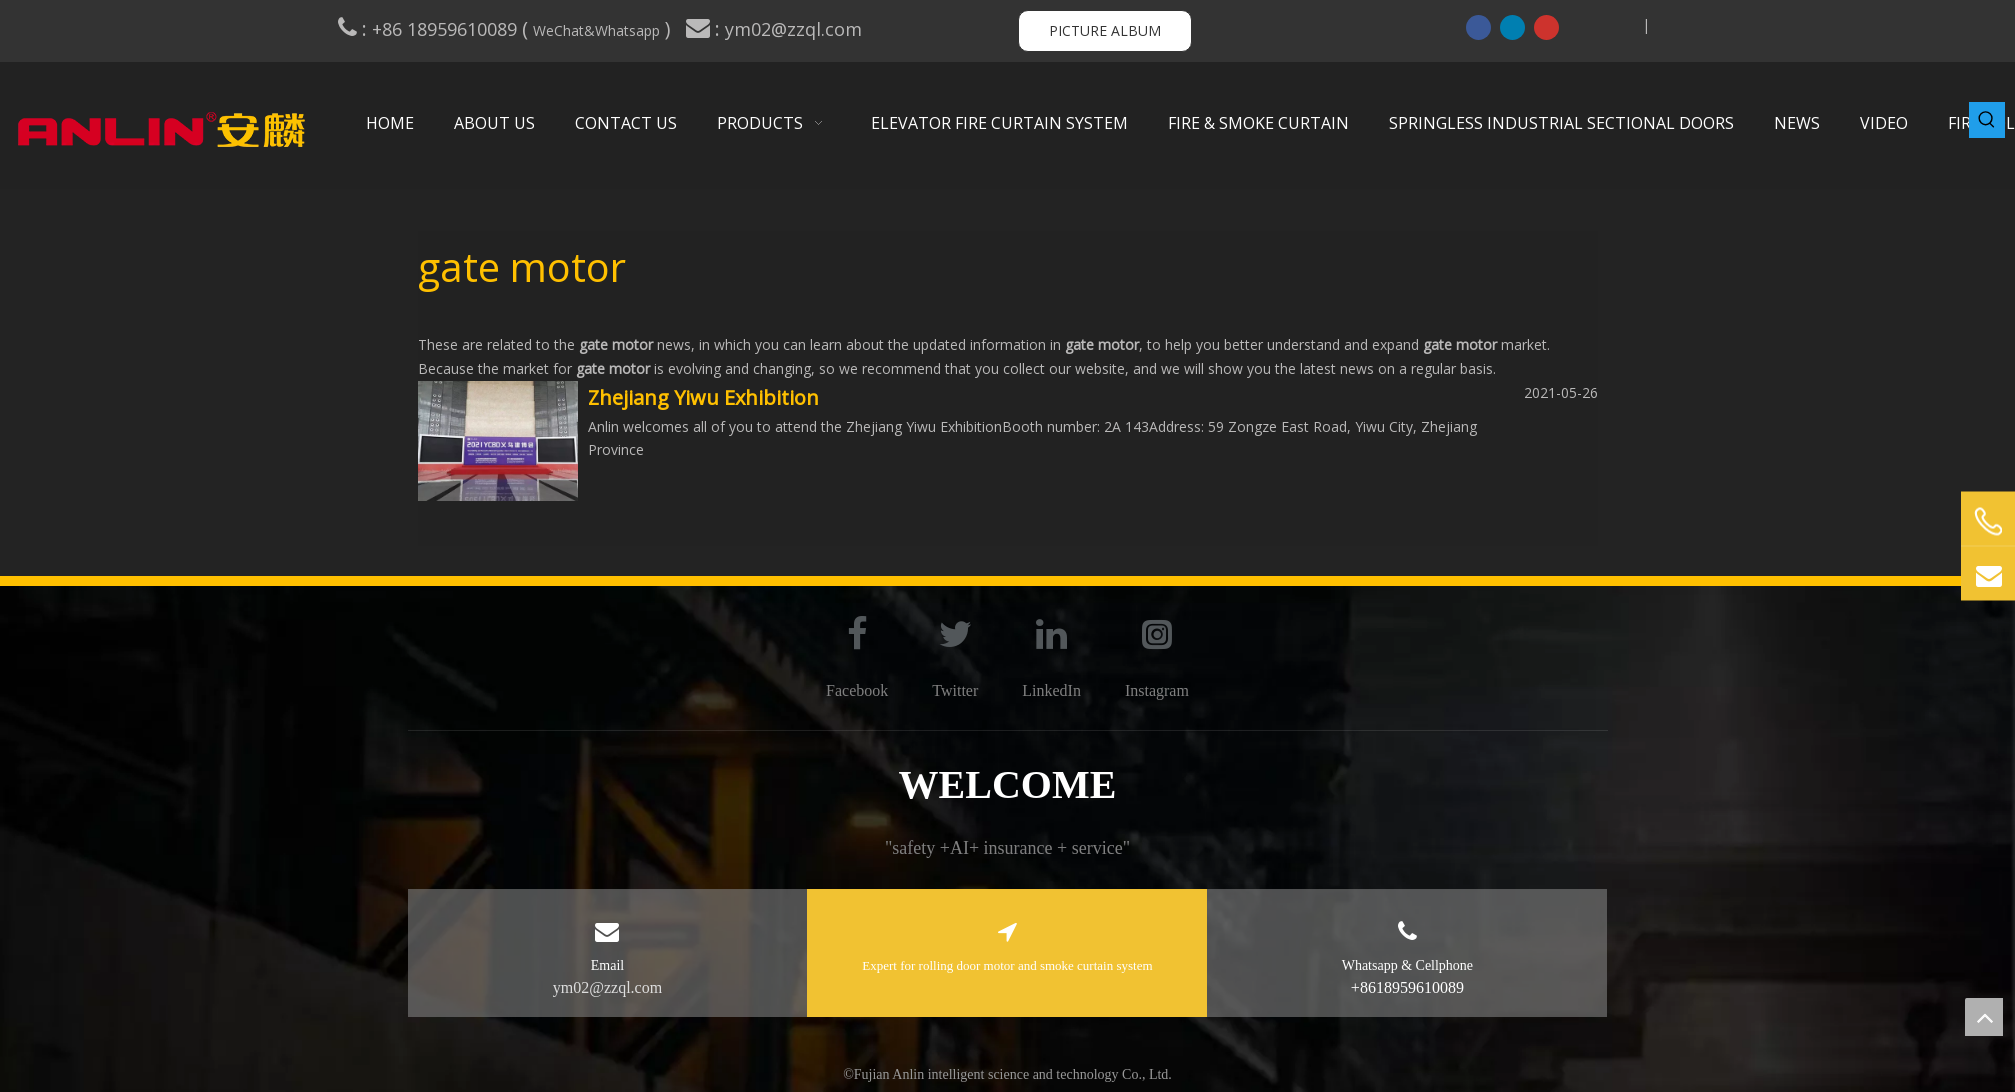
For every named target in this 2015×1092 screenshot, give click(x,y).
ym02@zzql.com (796, 29)
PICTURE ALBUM (1105, 30)
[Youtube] (1546, 27)
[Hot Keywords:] (1987, 120)
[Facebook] (1478, 27)
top (1984, 1017)
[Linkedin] (1512, 27)
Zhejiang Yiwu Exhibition (703, 397)
